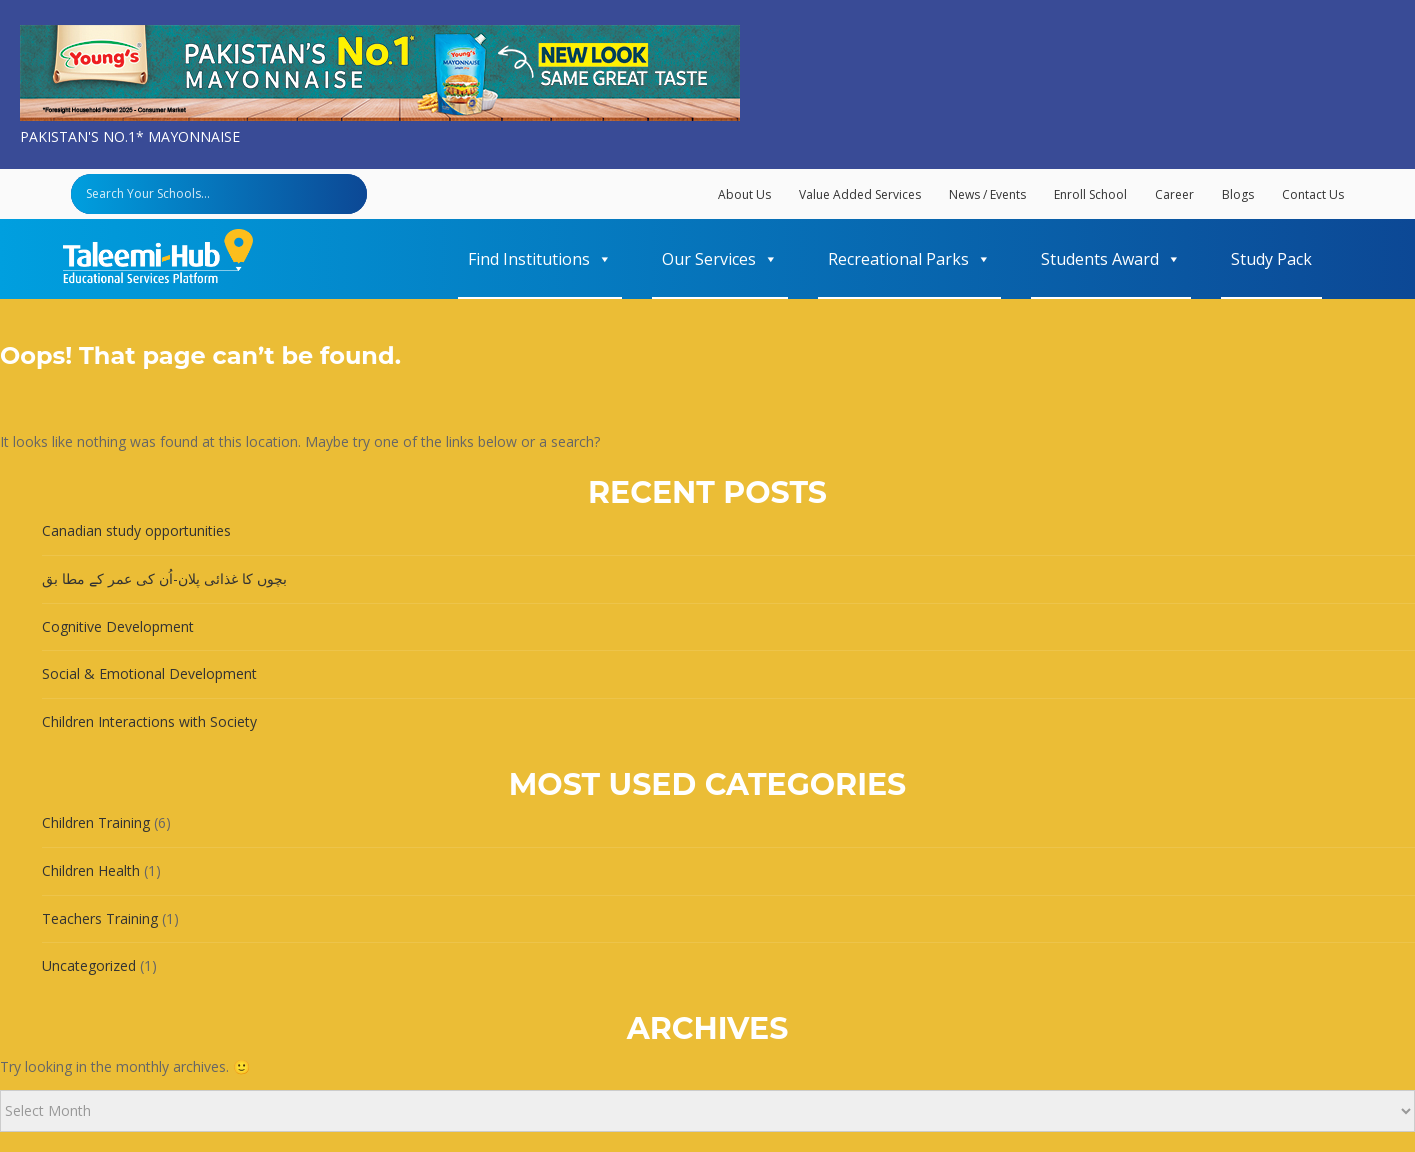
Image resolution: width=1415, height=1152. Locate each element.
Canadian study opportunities (136, 530)
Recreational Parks (909, 259)
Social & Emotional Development (149, 673)
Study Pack (1271, 259)
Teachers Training (100, 918)
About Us (744, 194)
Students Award (1111, 259)
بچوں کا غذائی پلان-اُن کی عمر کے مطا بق (164, 578)
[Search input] (224, 194)
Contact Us (1313, 194)
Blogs (1238, 194)
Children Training (96, 822)
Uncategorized (89, 965)
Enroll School (1090, 194)
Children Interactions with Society (149, 721)
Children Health (91, 870)
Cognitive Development (118, 626)
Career (1174, 194)
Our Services (720, 259)
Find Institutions (540, 259)
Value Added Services (860, 194)
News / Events (987, 194)
